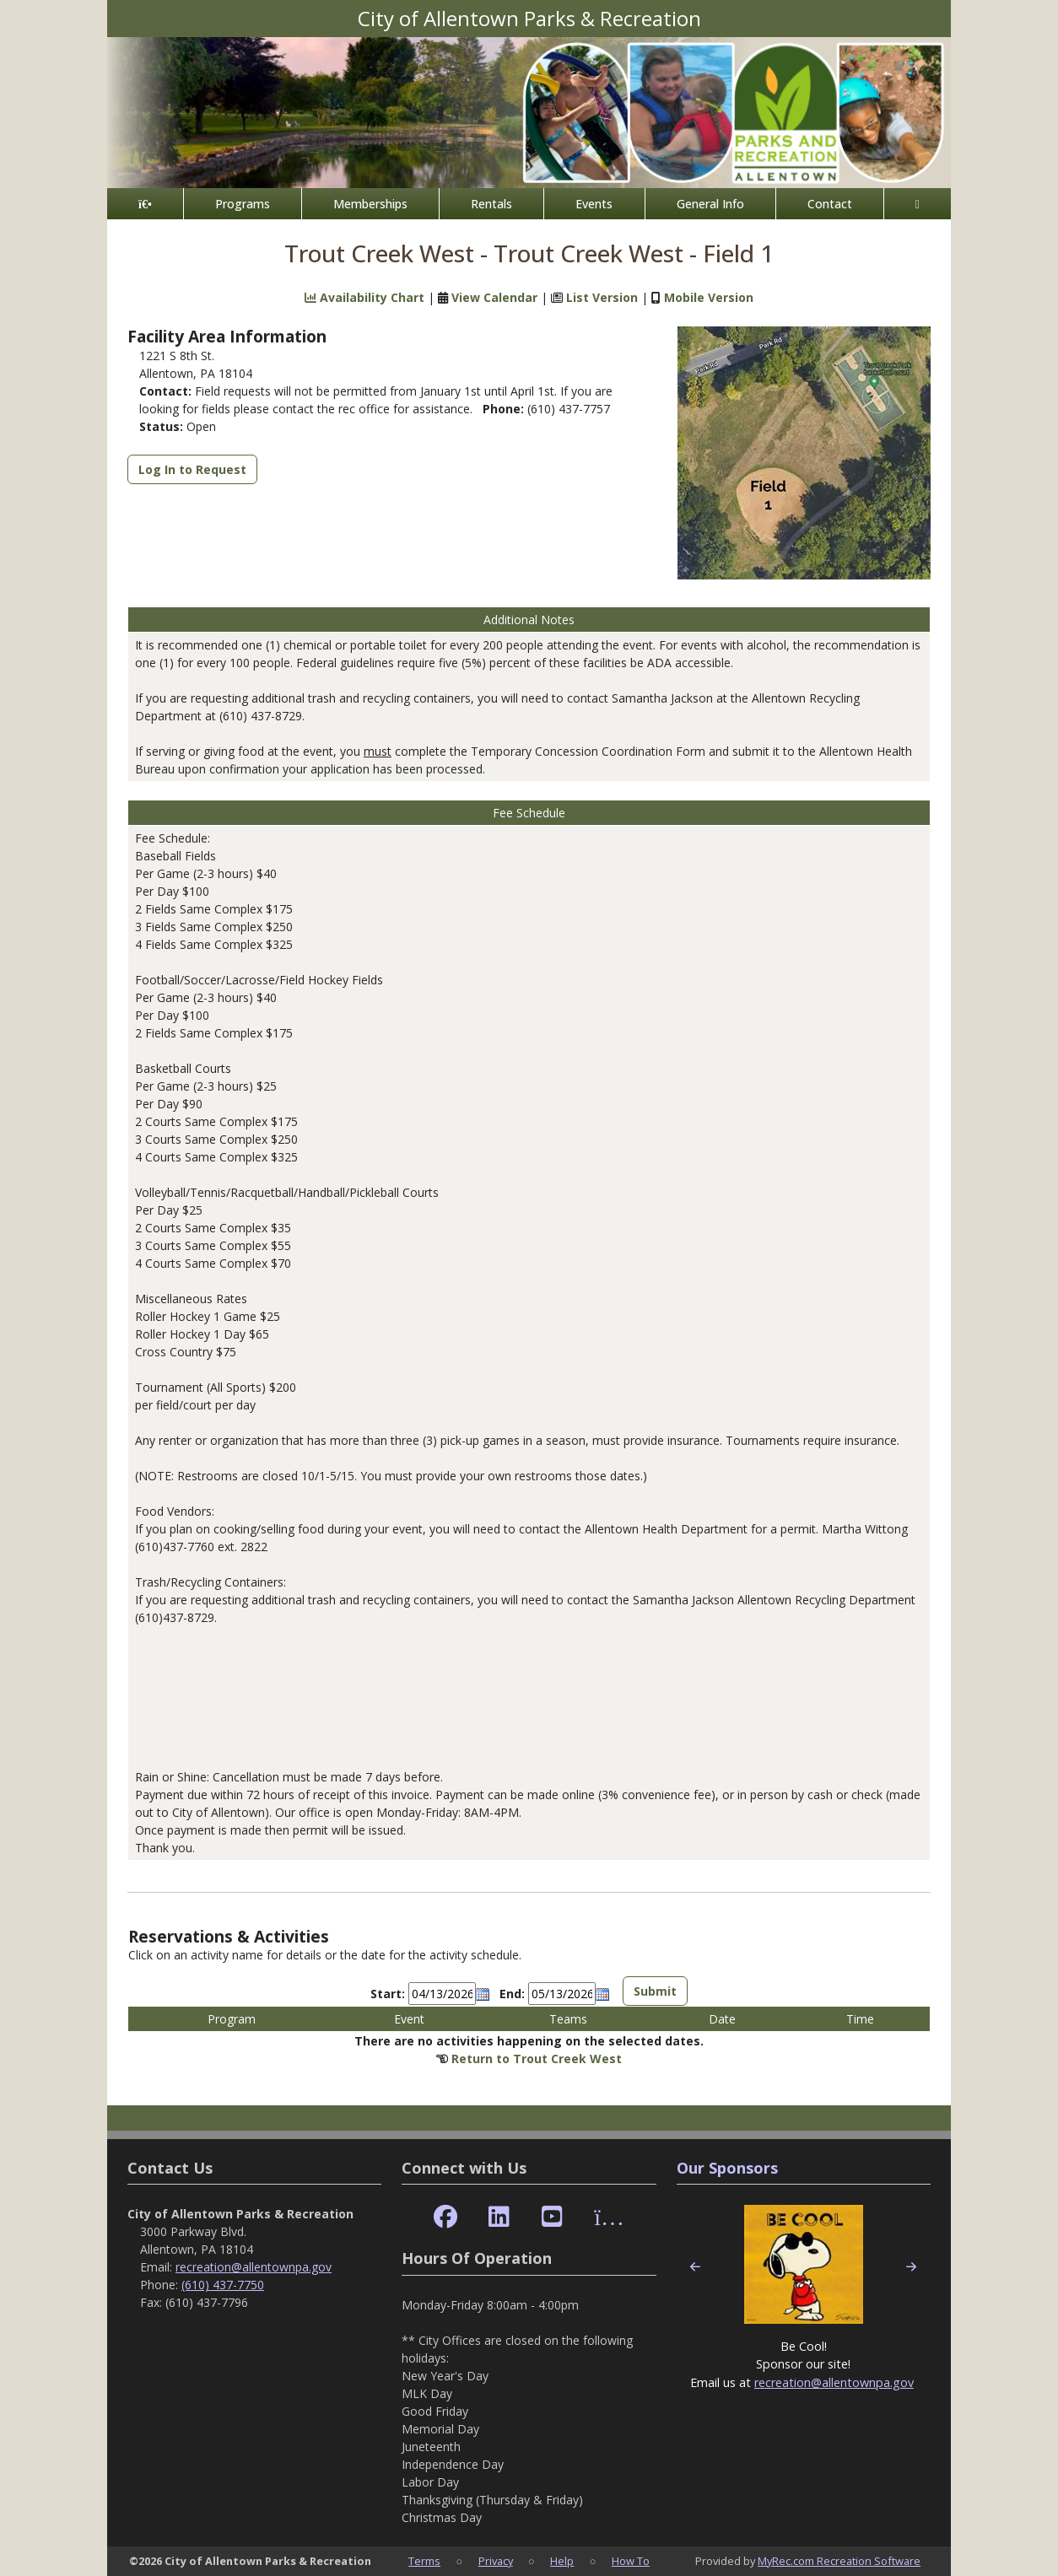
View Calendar (494, 297)
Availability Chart (364, 297)
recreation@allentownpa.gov (253, 2267)
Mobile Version (708, 297)
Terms (424, 2560)
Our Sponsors (727, 2168)
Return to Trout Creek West (536, 2059)
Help (562, 2560)
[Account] (917, 203)
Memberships (370, 204)
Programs (242, 204)
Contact (829, 204)
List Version (602, 297)
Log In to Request (192, 469)
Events (594, 204)
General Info (710, 204)
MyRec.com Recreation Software (839, 2560)
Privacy (495, 2560)
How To (631, 2560)
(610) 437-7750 (222, 2285)
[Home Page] (145, 203)
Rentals (491, 204)
